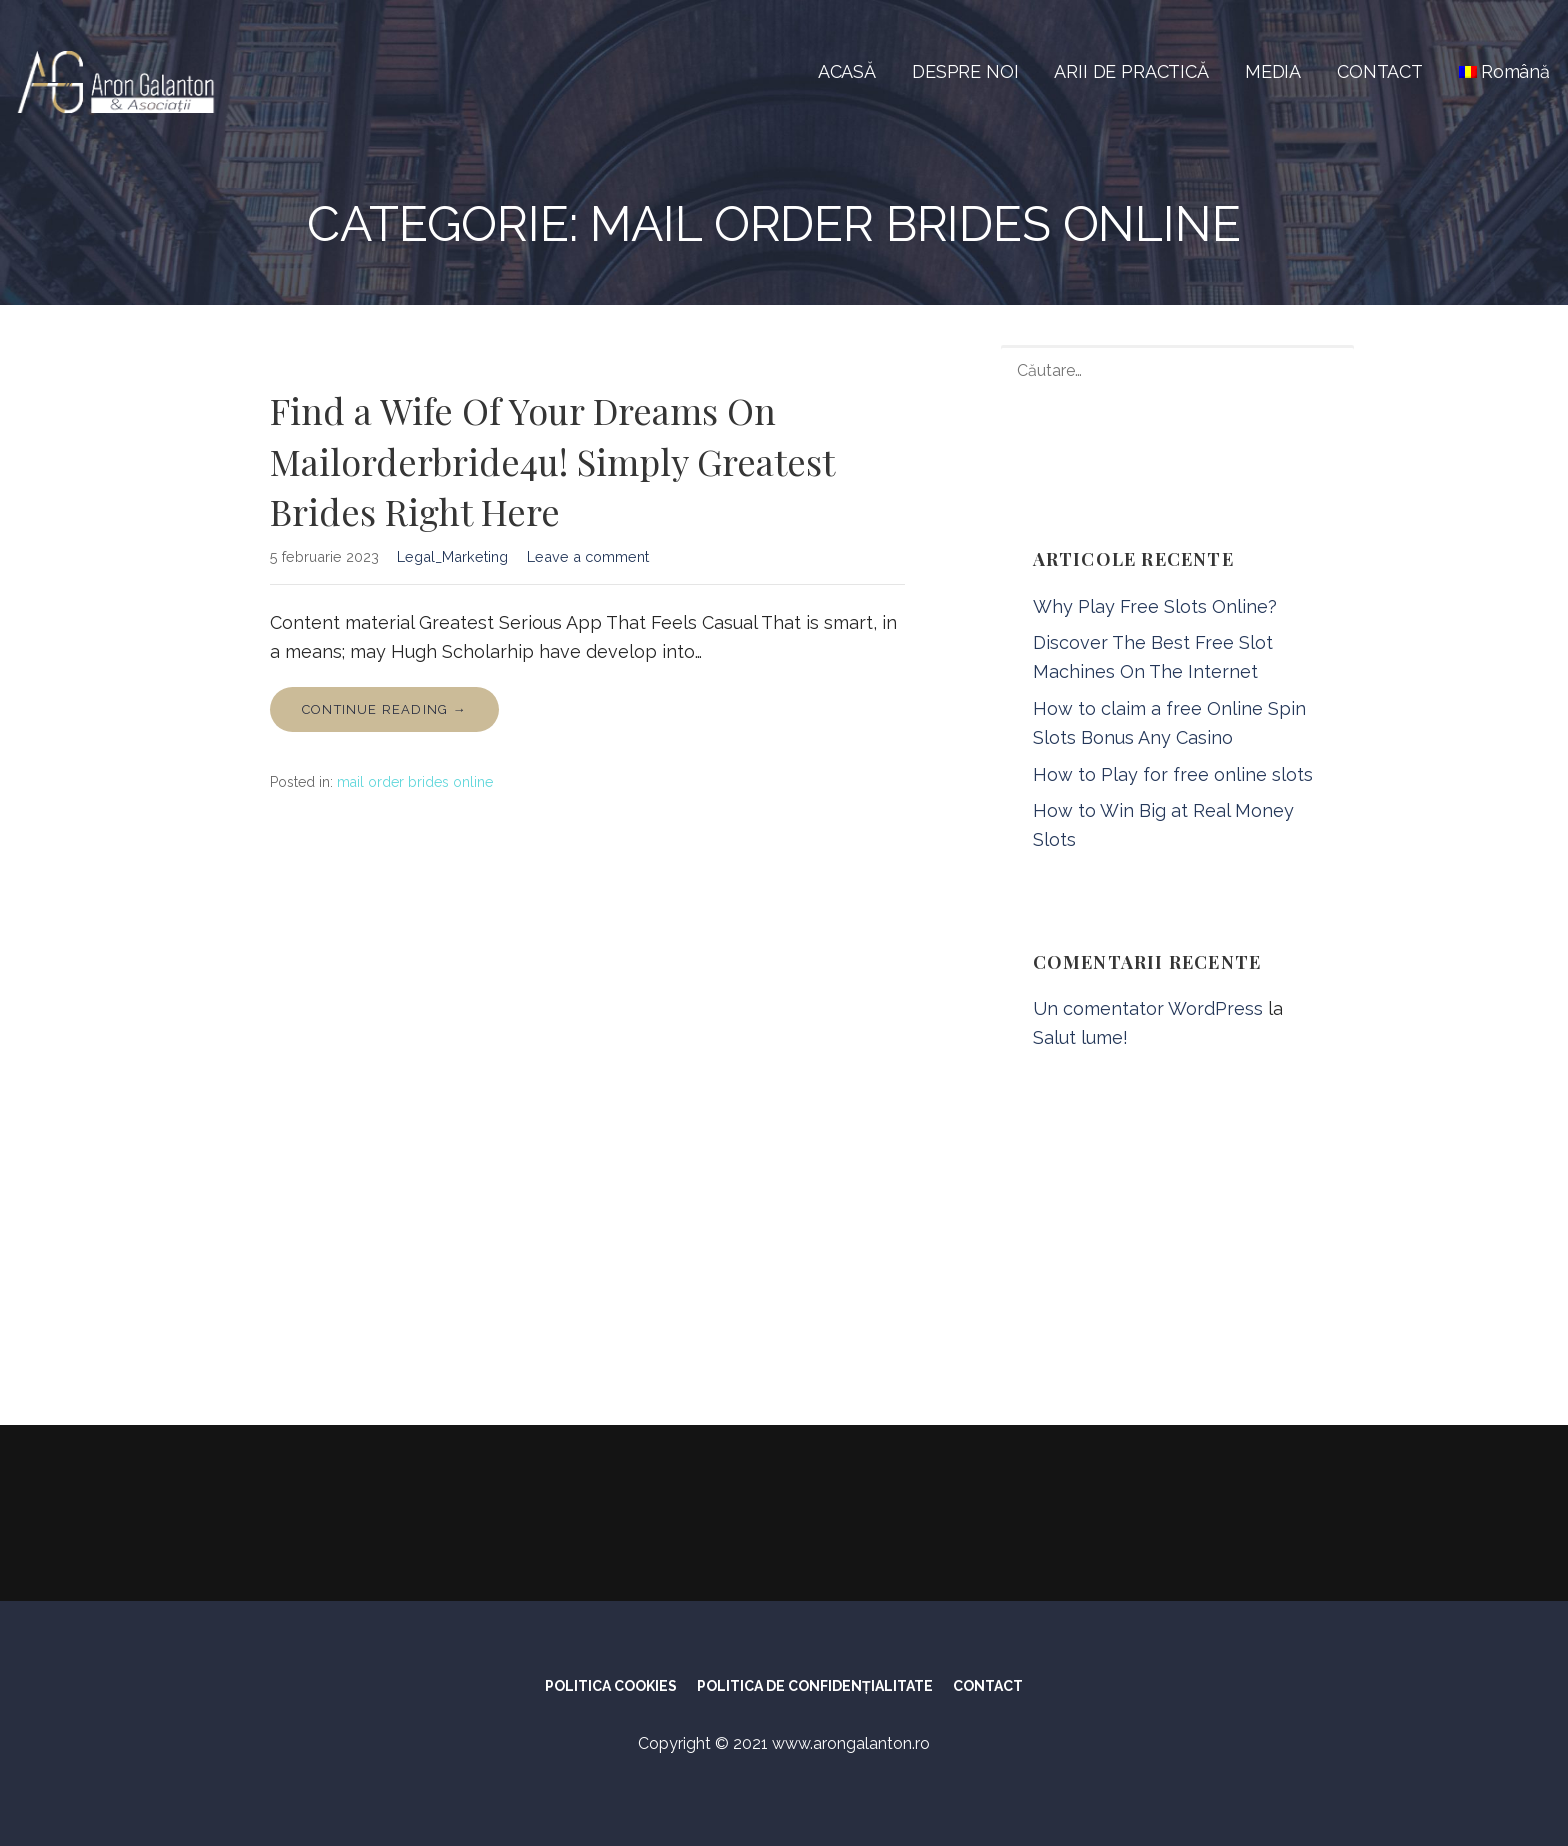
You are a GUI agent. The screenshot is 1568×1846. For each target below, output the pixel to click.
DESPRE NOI (965, 71)
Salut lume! (1080, 1037)
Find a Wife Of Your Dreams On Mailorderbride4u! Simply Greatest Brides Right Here (552, 460)
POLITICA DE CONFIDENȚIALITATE (815, 1686)
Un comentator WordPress (1148, 1008)
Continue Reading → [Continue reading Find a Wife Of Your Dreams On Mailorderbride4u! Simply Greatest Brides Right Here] (384, 709)
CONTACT (1380, 71)
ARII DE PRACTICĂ (1131, 71)
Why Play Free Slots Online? (1155, 606)
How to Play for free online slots (1173, 774)
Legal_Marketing (452, 556)
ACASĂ (847, 71)
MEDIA (1273, 71)
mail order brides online (415, 782)
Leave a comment (588, 556)
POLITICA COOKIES (611, 1686)
